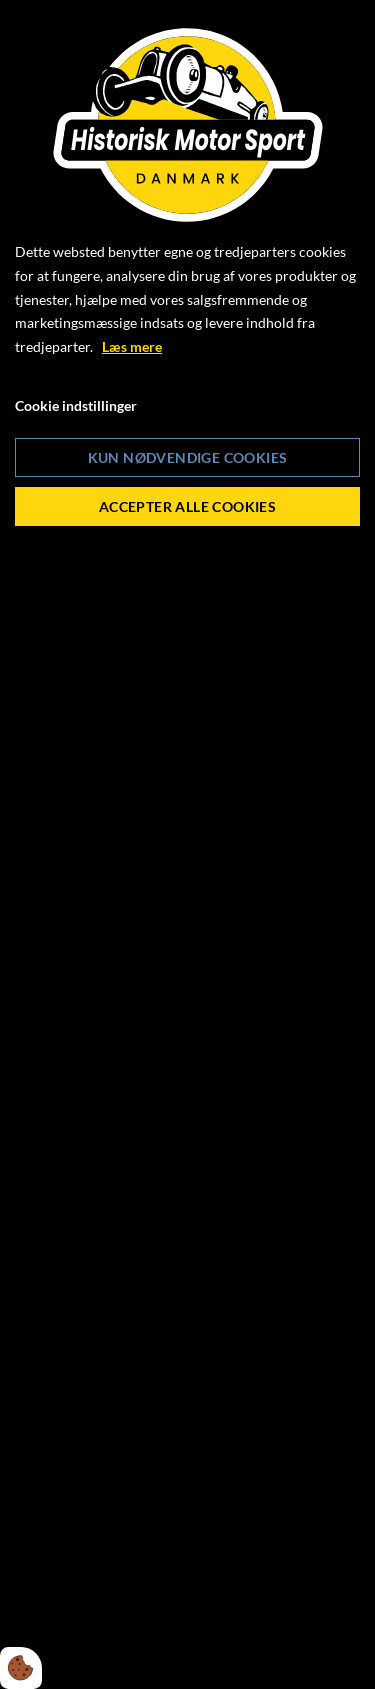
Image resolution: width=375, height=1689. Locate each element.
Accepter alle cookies (187, 506)
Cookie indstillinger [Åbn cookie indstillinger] (76, 405)
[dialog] (187, 844)
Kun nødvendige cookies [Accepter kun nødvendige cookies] (188, 457)
